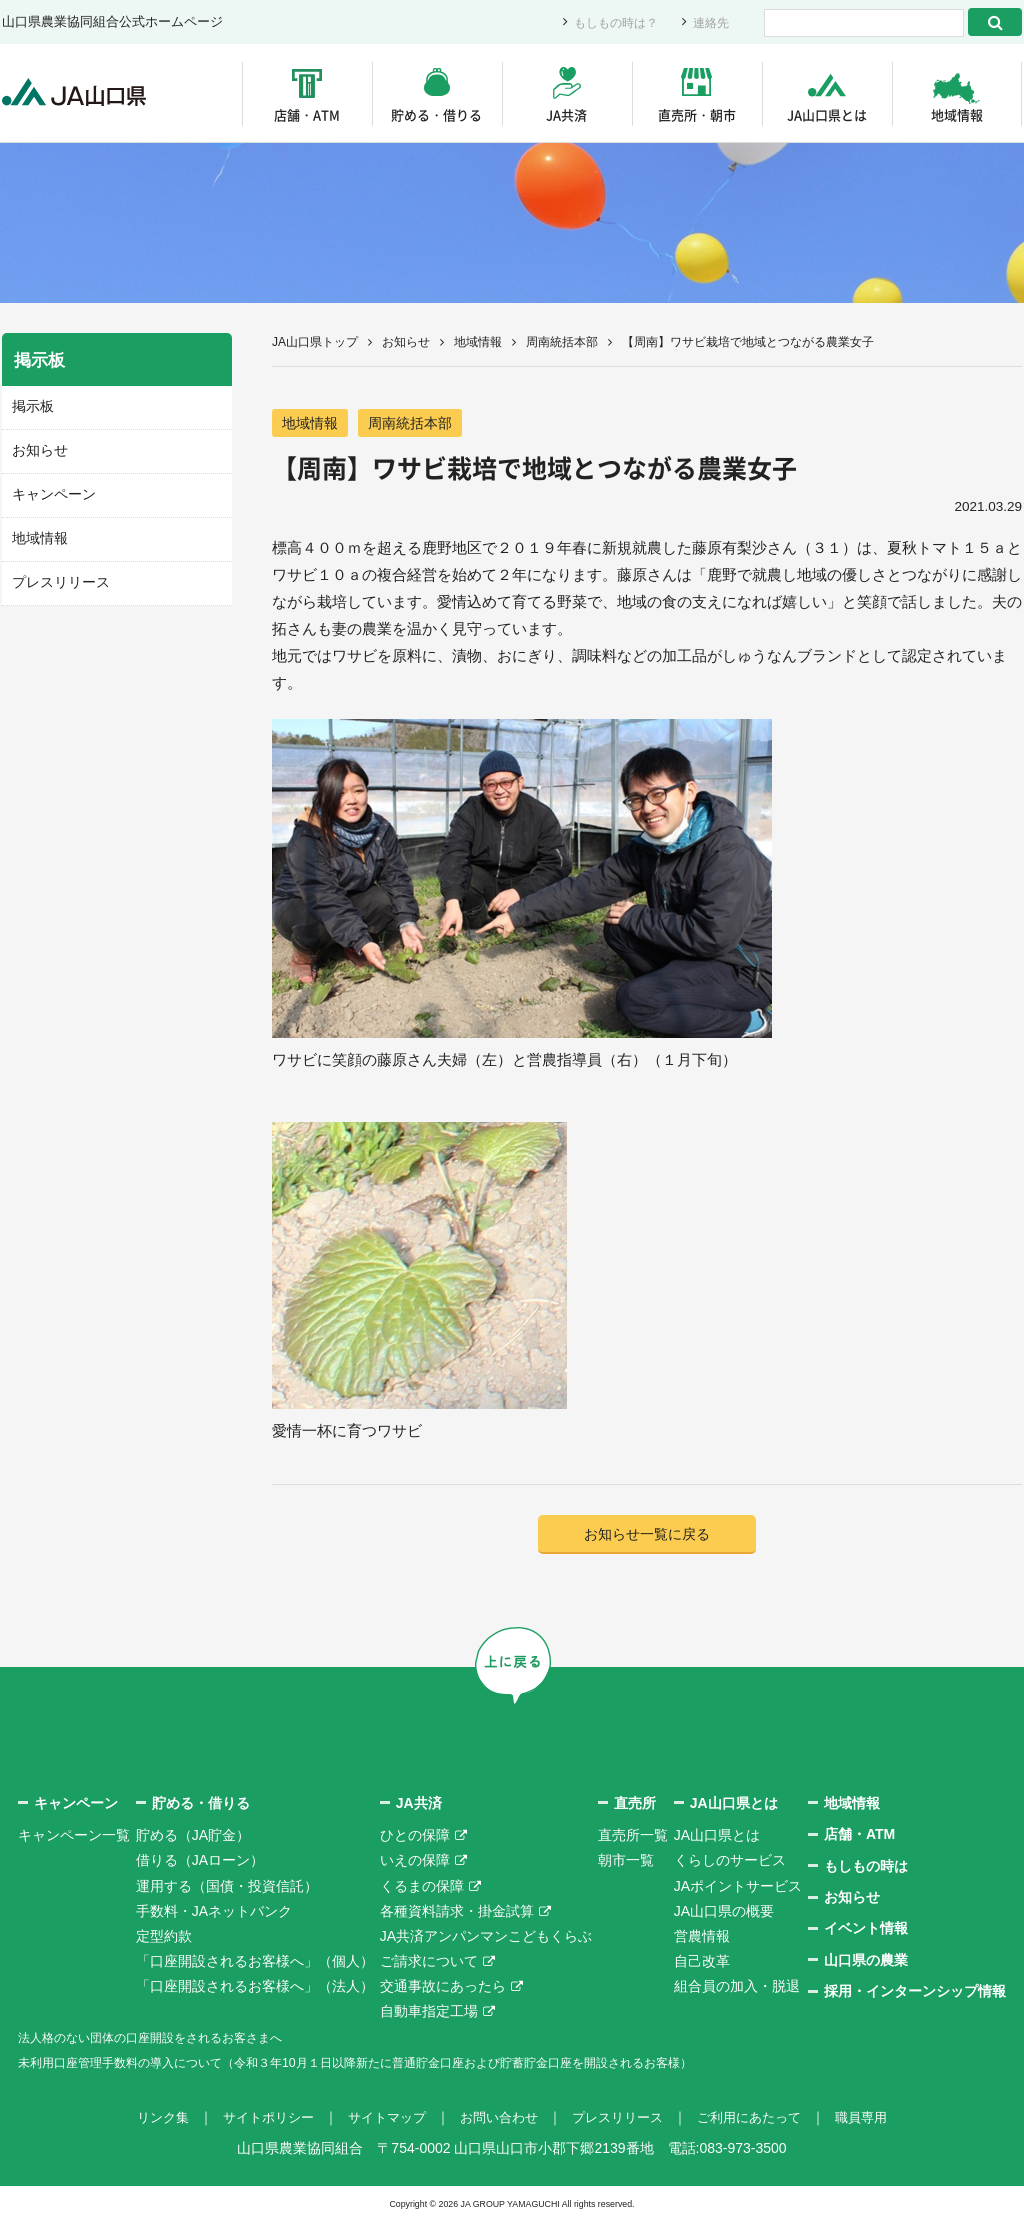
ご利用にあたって (762, 2119)
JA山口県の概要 (724, 1912)
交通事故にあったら (443, 1988)
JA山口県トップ (315, 342)
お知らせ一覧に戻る (647, 1535)
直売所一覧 (633, 1837)
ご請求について (429, 1963)
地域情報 (957, 114)
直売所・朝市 (697, 114)
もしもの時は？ (609, 22)
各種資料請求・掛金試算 (457, 1912)
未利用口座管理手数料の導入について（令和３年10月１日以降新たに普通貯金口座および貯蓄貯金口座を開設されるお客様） (411, 2064)
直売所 (635, 1804)
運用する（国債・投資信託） (227, 1887)
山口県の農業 (866, 1961)
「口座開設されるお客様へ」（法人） (255, 1988)
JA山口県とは (827, 114)
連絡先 (709, 22)
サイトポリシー (255, 2119)
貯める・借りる (436, 114)
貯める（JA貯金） (193, 1837)
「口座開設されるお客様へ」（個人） (255, 1963)
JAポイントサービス (738, 1887)
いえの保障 (415, 1862)
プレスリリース (57, 579)
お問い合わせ (498, 2119)
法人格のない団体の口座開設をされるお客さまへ (172, 2038)
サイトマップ (380, 2119)
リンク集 (144, 2119)
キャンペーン (51, 492)
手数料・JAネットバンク (214, 1912)
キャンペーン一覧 (74, 1837)
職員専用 (880, 2119)
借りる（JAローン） (200, 1862)
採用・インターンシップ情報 (915, 1993)
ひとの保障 (415, 1837)
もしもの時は (866, 1867)
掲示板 (31, 406)
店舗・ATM (307, 114)
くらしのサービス (730, 1862)
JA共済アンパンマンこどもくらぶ (486, 1938)
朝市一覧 (626, 1862)
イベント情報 (866, 1930)
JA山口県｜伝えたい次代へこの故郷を (81, 93)
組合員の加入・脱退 (737, 1988)
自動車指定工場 (429, 2013)
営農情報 (702, 1938)
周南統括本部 (562, 342)
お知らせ (406, 342)
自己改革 (702, 1963)
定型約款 (164, 1938)
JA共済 (566, 114)
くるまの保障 (422, 1887)
